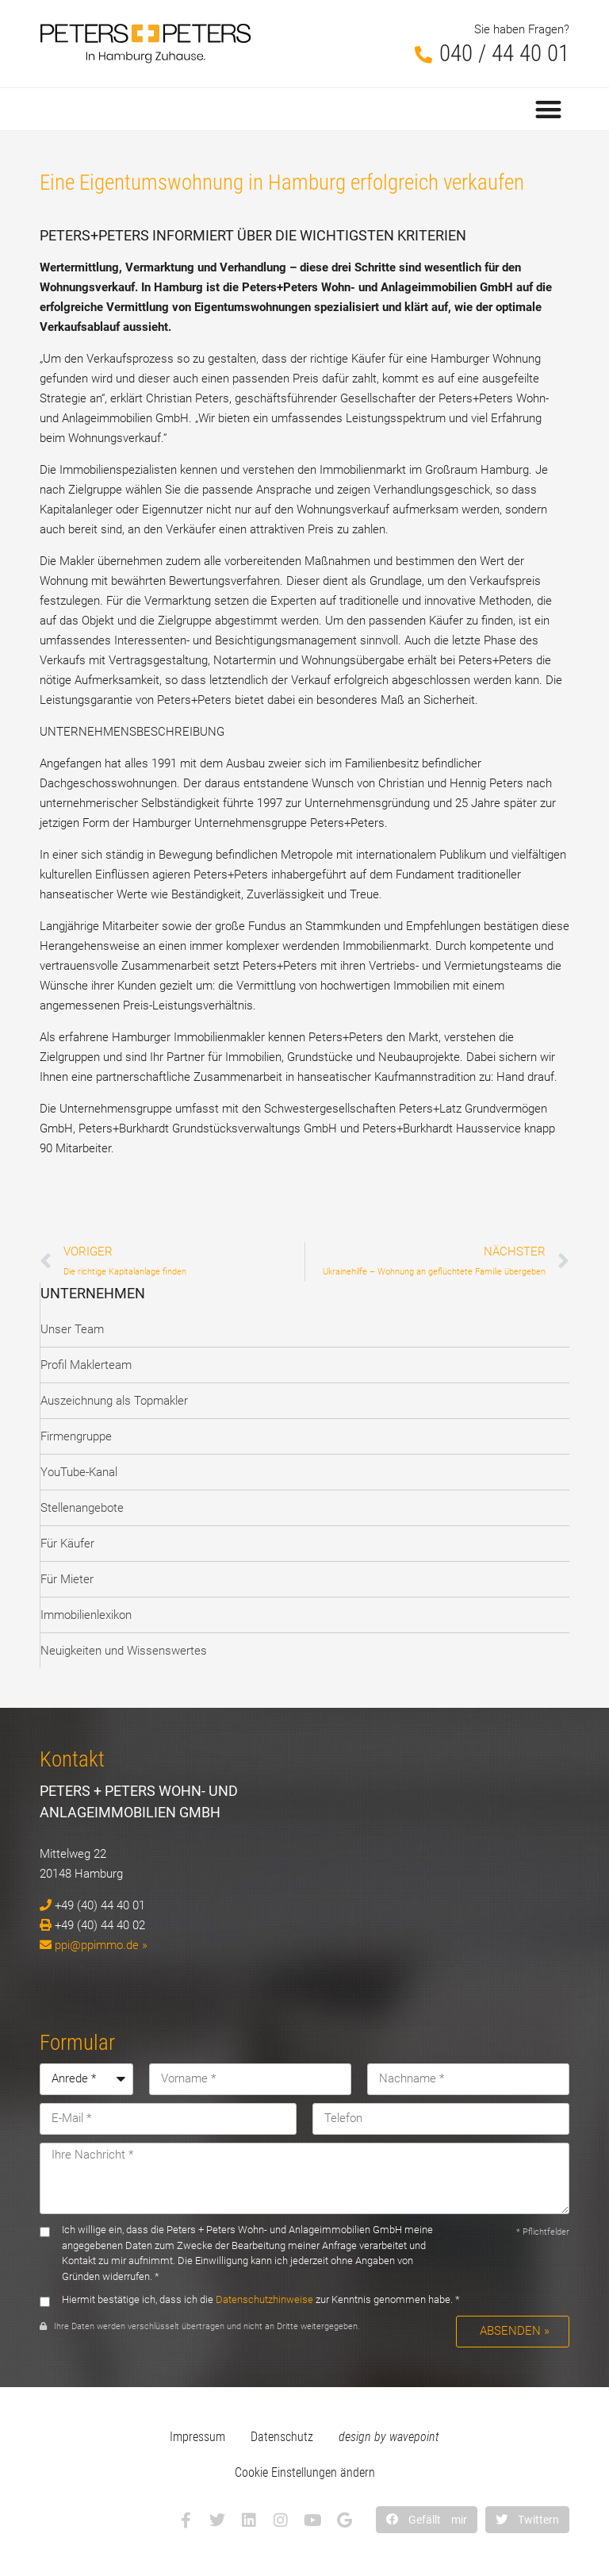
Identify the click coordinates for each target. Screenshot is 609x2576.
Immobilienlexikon (86, 1615)
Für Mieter (67, 1579)
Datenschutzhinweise (264, 2299)
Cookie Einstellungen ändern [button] (305, 2472)
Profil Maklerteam (86, 1365)
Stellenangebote (82, 1508)
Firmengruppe (76, 1436)
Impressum (197, 2436)
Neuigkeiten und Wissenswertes (123, 1651)
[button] (549, 109)
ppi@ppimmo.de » (101, 1945)
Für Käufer (67, 1543)
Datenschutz (282, 2436)
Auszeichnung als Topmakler (114, 1401)
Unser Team (72, 1329)
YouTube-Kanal (78, 1472)
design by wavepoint (389, 2436)
